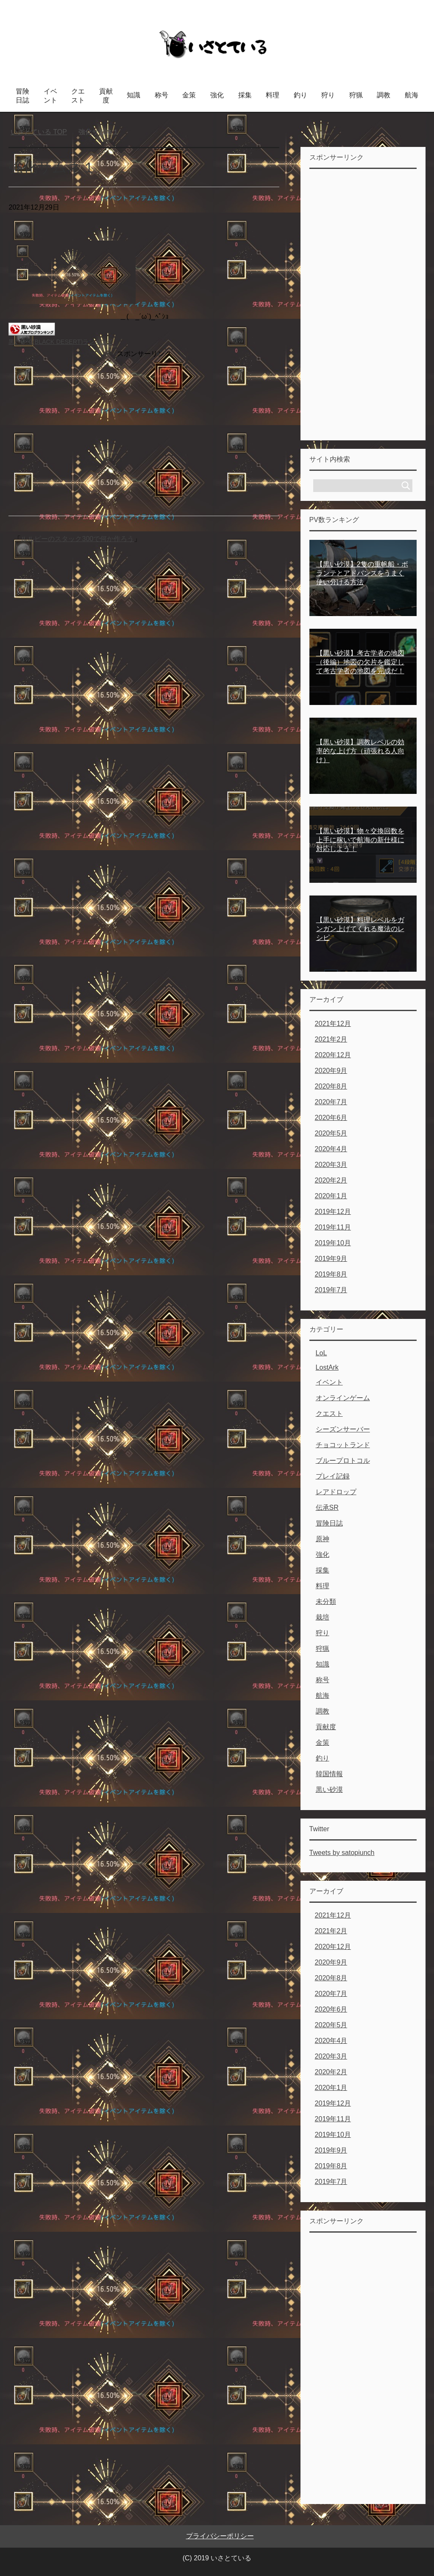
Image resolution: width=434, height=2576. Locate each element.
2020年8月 (331, 1086)
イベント (50, 96)
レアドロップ (336, 1491)
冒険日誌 (22, 96)
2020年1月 (331, 1196)
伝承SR (327, 1507)
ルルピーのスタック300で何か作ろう (77, 538)
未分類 (326, 1601)
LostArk (327, 1367)
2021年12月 (333, 1023)
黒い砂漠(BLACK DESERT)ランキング (60, 341)
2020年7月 (331, 1102)
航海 (411, 95)
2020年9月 (331, 1070)
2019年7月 (331, 1290)
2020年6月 (331, 1117)
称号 (161, 95)
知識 (133, 95)
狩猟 (356, 95)
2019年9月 (331, 1258)
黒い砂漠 (329, 1789)
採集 (245, 95)
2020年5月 (331, 1133)
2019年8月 (331, 1274)
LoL (321, 1353)
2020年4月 (331, 1149)
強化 (217, 95)
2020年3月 (331, 1164)
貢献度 (106, 96)
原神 (322, 1538)
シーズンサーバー (343, 1429)
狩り (328, 95)
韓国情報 (329, 1773)
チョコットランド (343, 1444)
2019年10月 (333, 1243)
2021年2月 (331, 1039)
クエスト (78, 96)
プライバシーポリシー (220, 2536)
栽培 (322, 1617)
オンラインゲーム (343, 1397)
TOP (39, 131)
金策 (189, 95)
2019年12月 (333, 1211)
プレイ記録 (333, 1476)
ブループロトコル (343, 1460)
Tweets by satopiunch (342, 1852)
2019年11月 (333, 1227)
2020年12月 (333, 1055)
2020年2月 (331, 1180)
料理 (272, 95)
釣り (300, 95)
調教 (383, 95)
